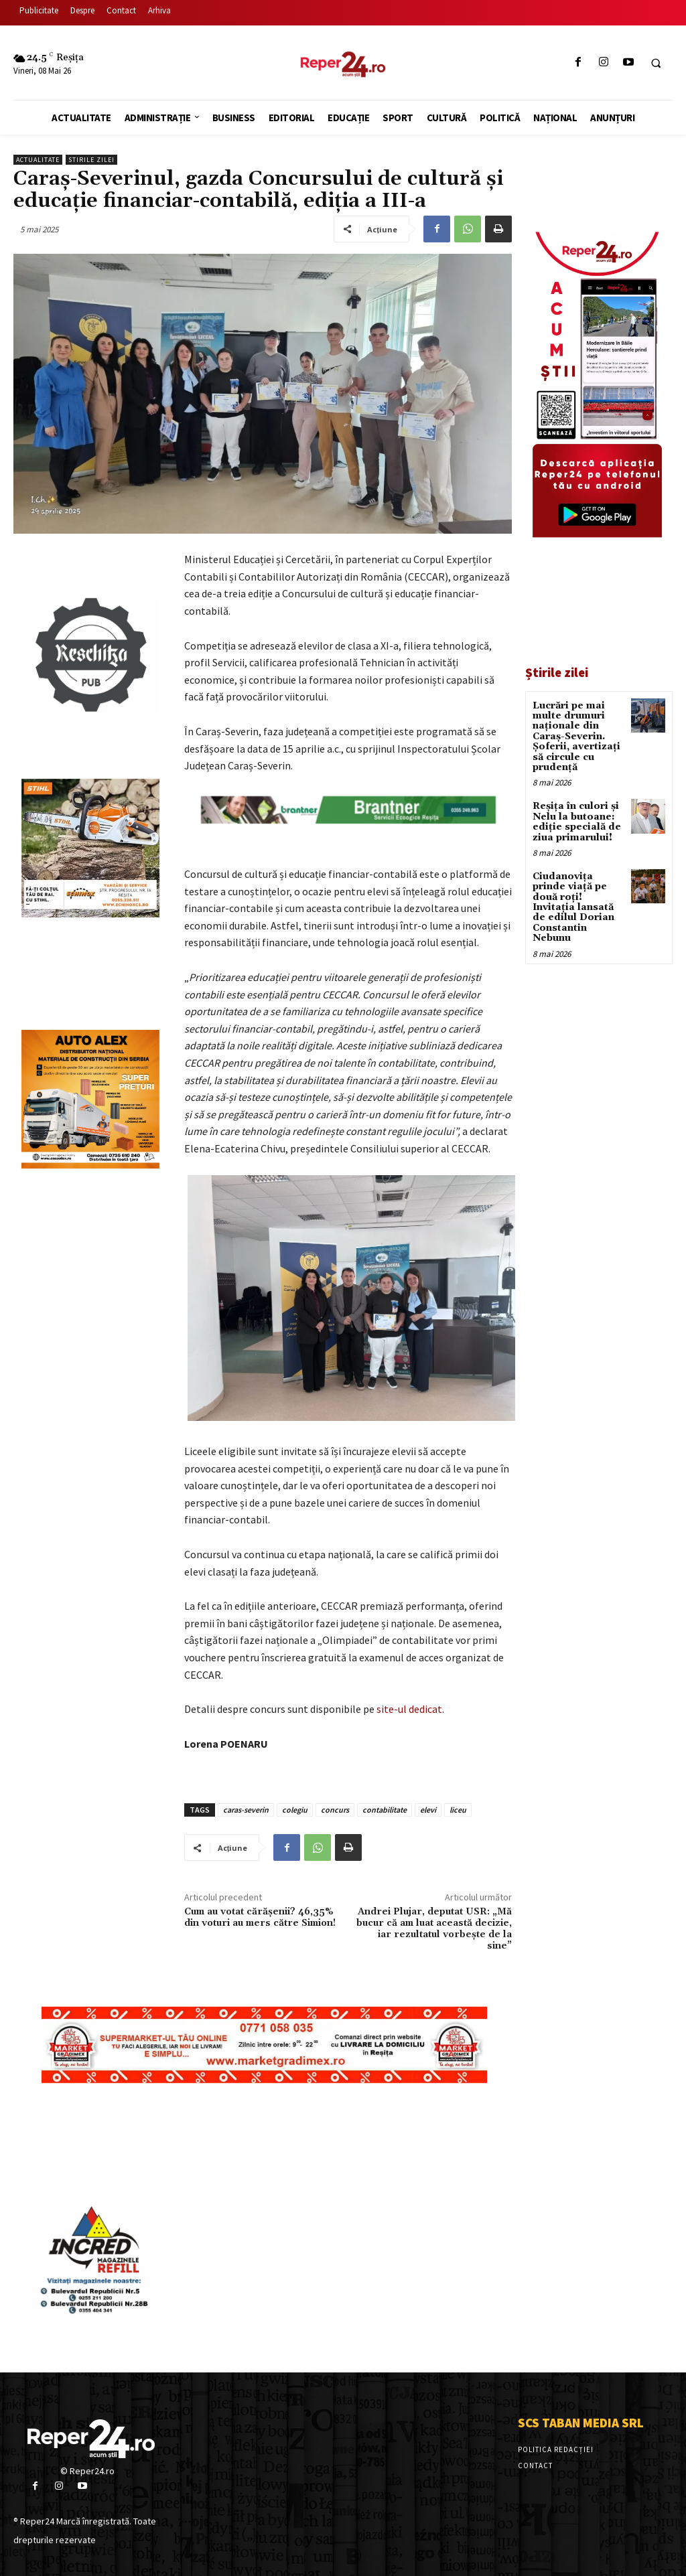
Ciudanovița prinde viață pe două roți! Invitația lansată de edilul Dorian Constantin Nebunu (573, 907)
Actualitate (37, 160)
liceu (458, 1810)
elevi (428, 1810)
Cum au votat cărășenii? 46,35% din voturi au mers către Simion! (260, 1917)
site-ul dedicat (409, 1709)
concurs (335, 1810)
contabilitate (384, 1810)
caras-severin (246, 1810)
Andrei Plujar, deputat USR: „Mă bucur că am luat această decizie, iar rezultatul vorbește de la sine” (434, 1928)
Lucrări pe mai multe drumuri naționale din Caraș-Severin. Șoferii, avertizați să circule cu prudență (576, 736)
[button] (656, 63)
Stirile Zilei (91, 160)
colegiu (294, 1810)
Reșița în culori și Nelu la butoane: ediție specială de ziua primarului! (577, 821)
